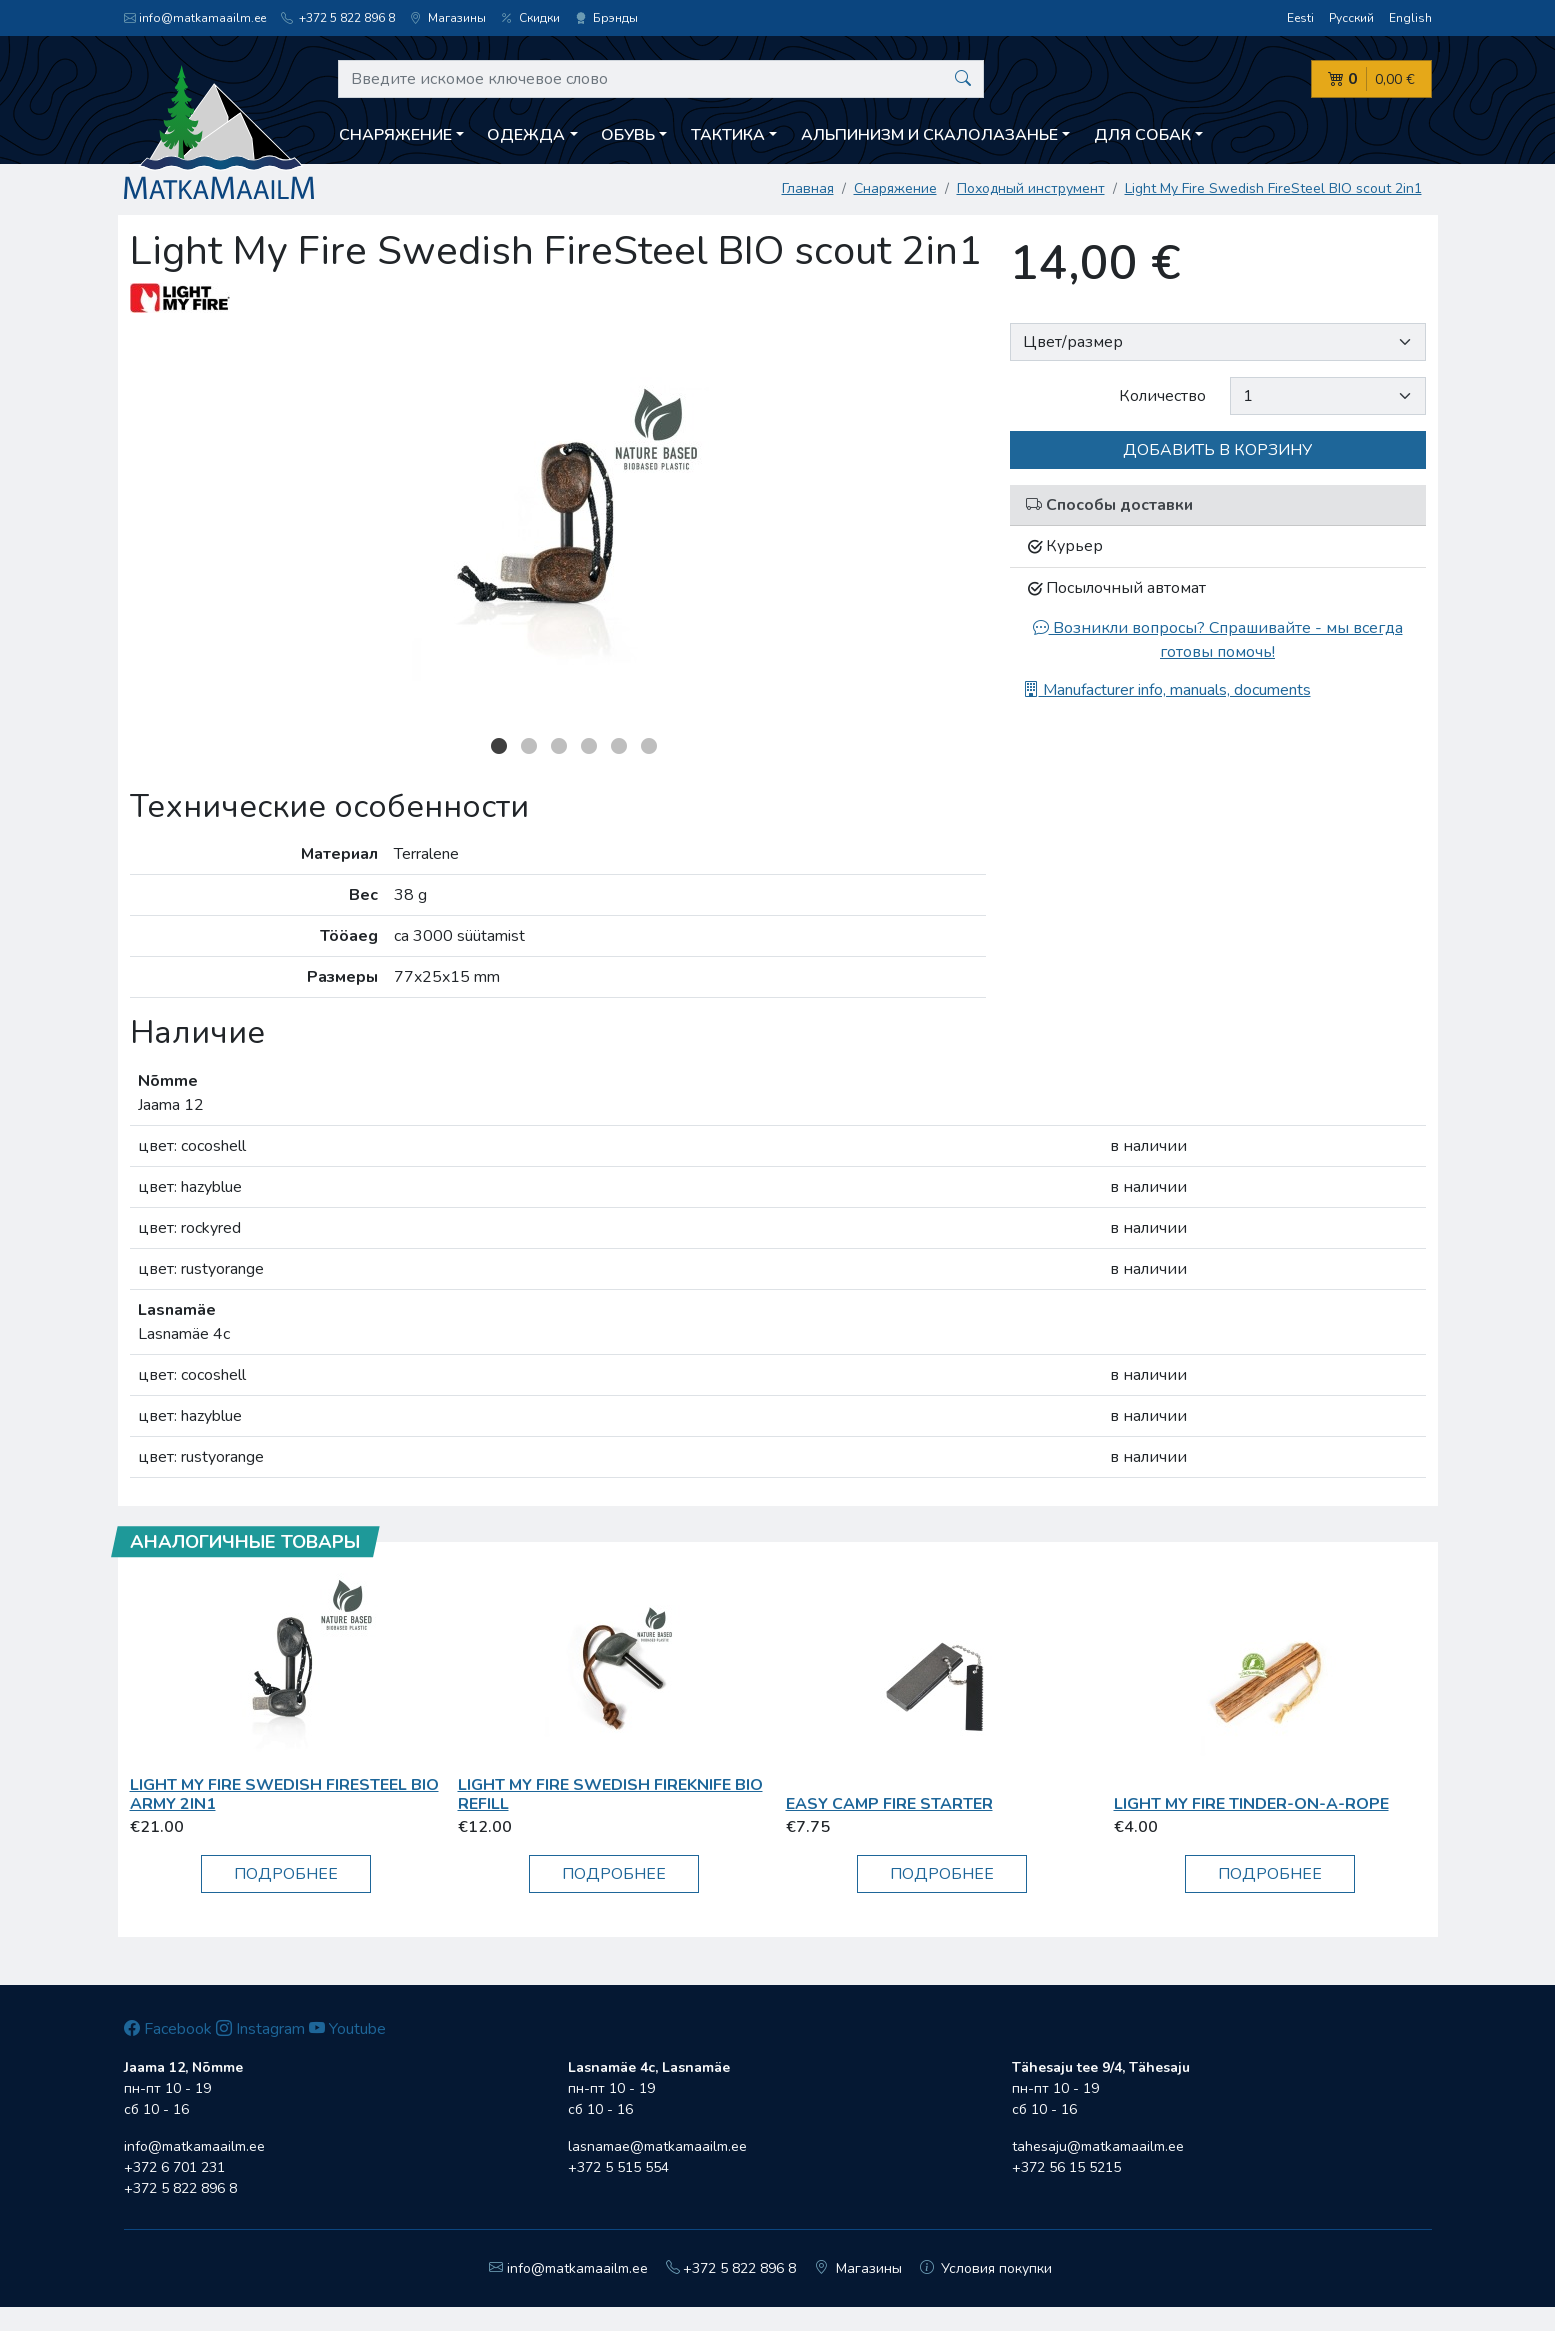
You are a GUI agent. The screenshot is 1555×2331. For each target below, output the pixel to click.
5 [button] (619, 746)
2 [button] (529, 746)
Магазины (448, 18)
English (1410, 18)
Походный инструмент (1031, 188)
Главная (808, 188)
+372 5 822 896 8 (338, 18)
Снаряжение (895, 188)
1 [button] (499, 746)
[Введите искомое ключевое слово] (661, 79)
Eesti (1300, 18)
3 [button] (559, 746)
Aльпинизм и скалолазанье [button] (929, 135)
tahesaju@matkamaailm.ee (1098, 2146)
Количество (1162, 396)
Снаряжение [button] (395, 135)
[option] (558, 529)
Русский (1351, 18)
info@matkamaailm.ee (195, 18)
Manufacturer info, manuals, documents (1167, 690)
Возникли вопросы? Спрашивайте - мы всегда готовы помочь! (1218, 640)
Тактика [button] (728, 135)
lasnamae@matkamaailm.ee (657, 2146)
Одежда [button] (526, 135)
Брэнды (606, 18)
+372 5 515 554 (618, 2167)
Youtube (347, 2029)
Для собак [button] (1142, 135)
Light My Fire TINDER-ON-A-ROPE (1251, 1804)
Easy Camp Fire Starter (889, 1804)
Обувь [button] (628, 135)
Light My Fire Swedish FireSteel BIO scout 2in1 (1273, 188)
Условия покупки (986, 2268)
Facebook (168, 2029)
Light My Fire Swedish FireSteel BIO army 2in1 (284, 1794)
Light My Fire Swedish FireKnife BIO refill (610, 1794)
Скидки (530, 18)
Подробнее (286, 1874)
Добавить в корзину (1217, 450)
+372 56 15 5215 (1066, 2167)
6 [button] (649, 746)
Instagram (260, 2029)
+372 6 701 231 (174, 2167)
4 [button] (589, 746)
